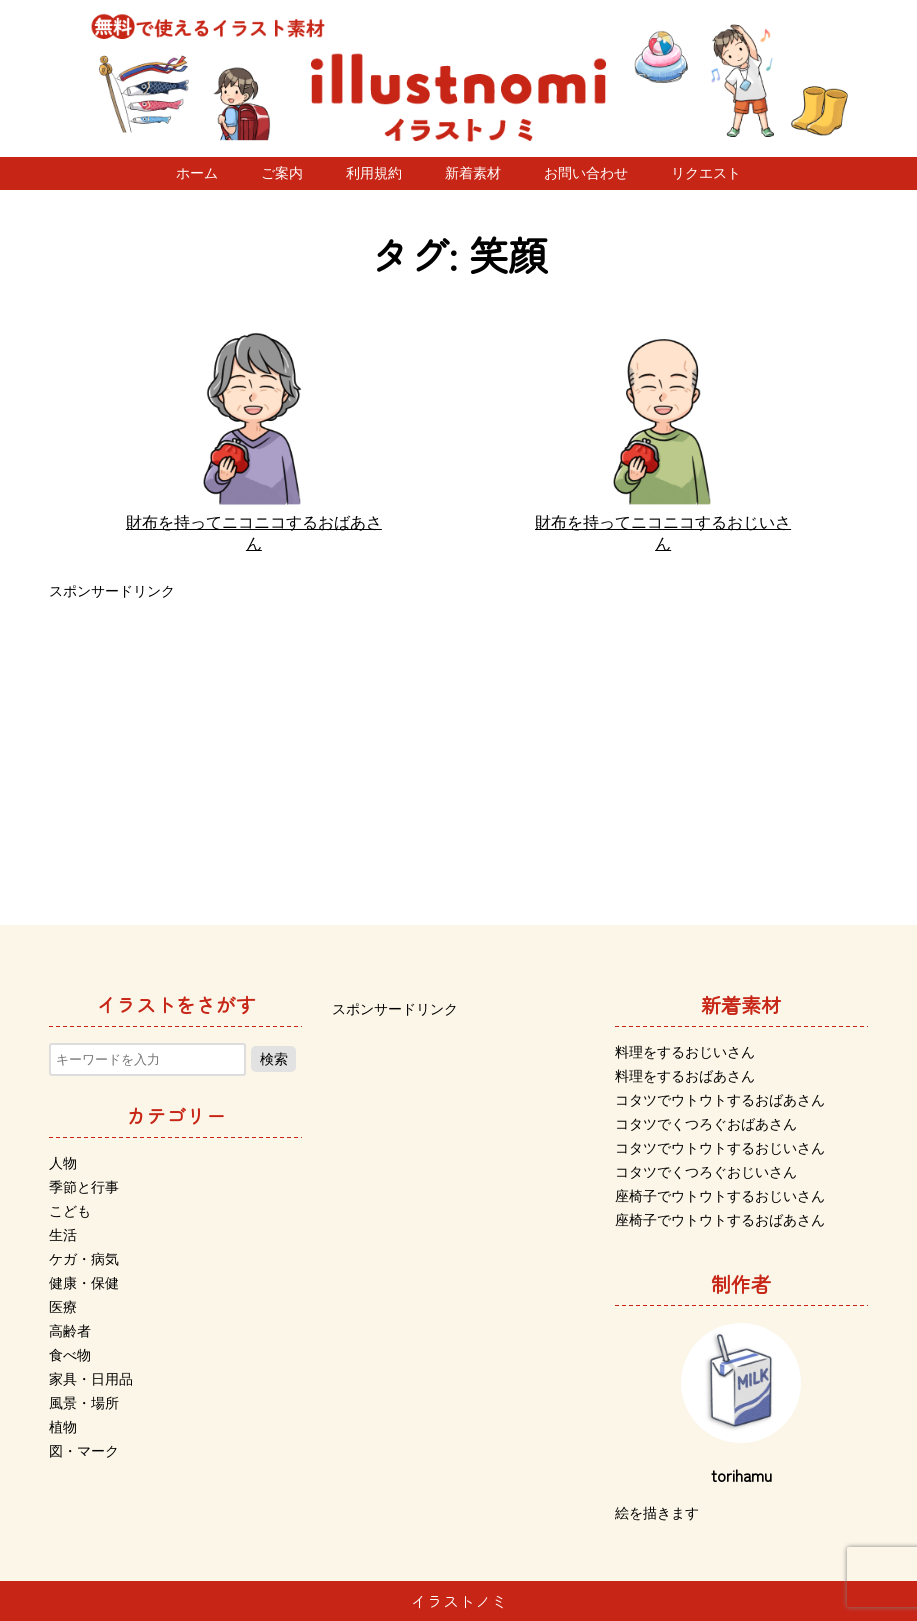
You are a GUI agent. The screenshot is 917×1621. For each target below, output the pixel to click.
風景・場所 (84, 1403)
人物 (63, 1163)
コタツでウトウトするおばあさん (720, 1100)
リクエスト (706, 173)
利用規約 (374, 173)
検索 (274, 1059)
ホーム (197, 173)
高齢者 (70, 1331)
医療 (63, 1307)
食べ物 (70, 1355)
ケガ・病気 (84, 1259)
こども (70, 1211)
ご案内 (282, 173)
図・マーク (84, 1451)
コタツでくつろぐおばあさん (706, 1124)
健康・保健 (84, 1283)
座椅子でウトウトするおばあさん (720, 1220)
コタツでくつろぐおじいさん (706, 1172)
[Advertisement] (458, 745)
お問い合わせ (586, 173)
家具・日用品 (91, 1379)
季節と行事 (84, 1187)
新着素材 (473, 173)
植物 (63, 1427)
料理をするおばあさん (685, 1076)
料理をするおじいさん (685, 1052)
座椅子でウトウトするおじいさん (720, 1196)
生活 (63, 1235)
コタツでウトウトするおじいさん (720, 1148)
